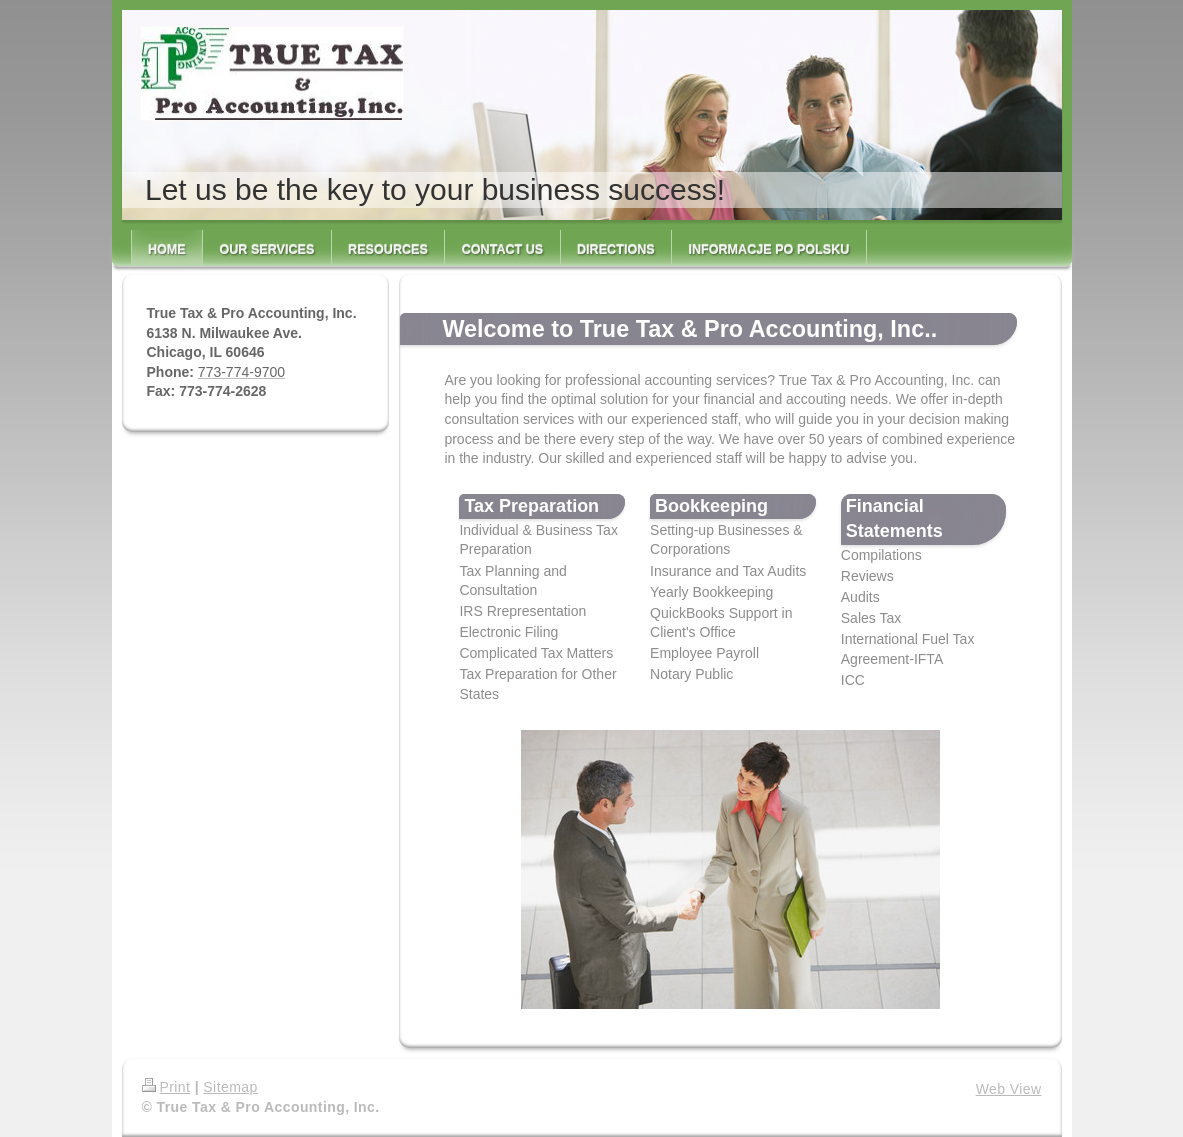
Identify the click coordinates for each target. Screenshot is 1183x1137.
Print (166, 1087)
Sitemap (230, 1087)
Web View (1009, 1089)
